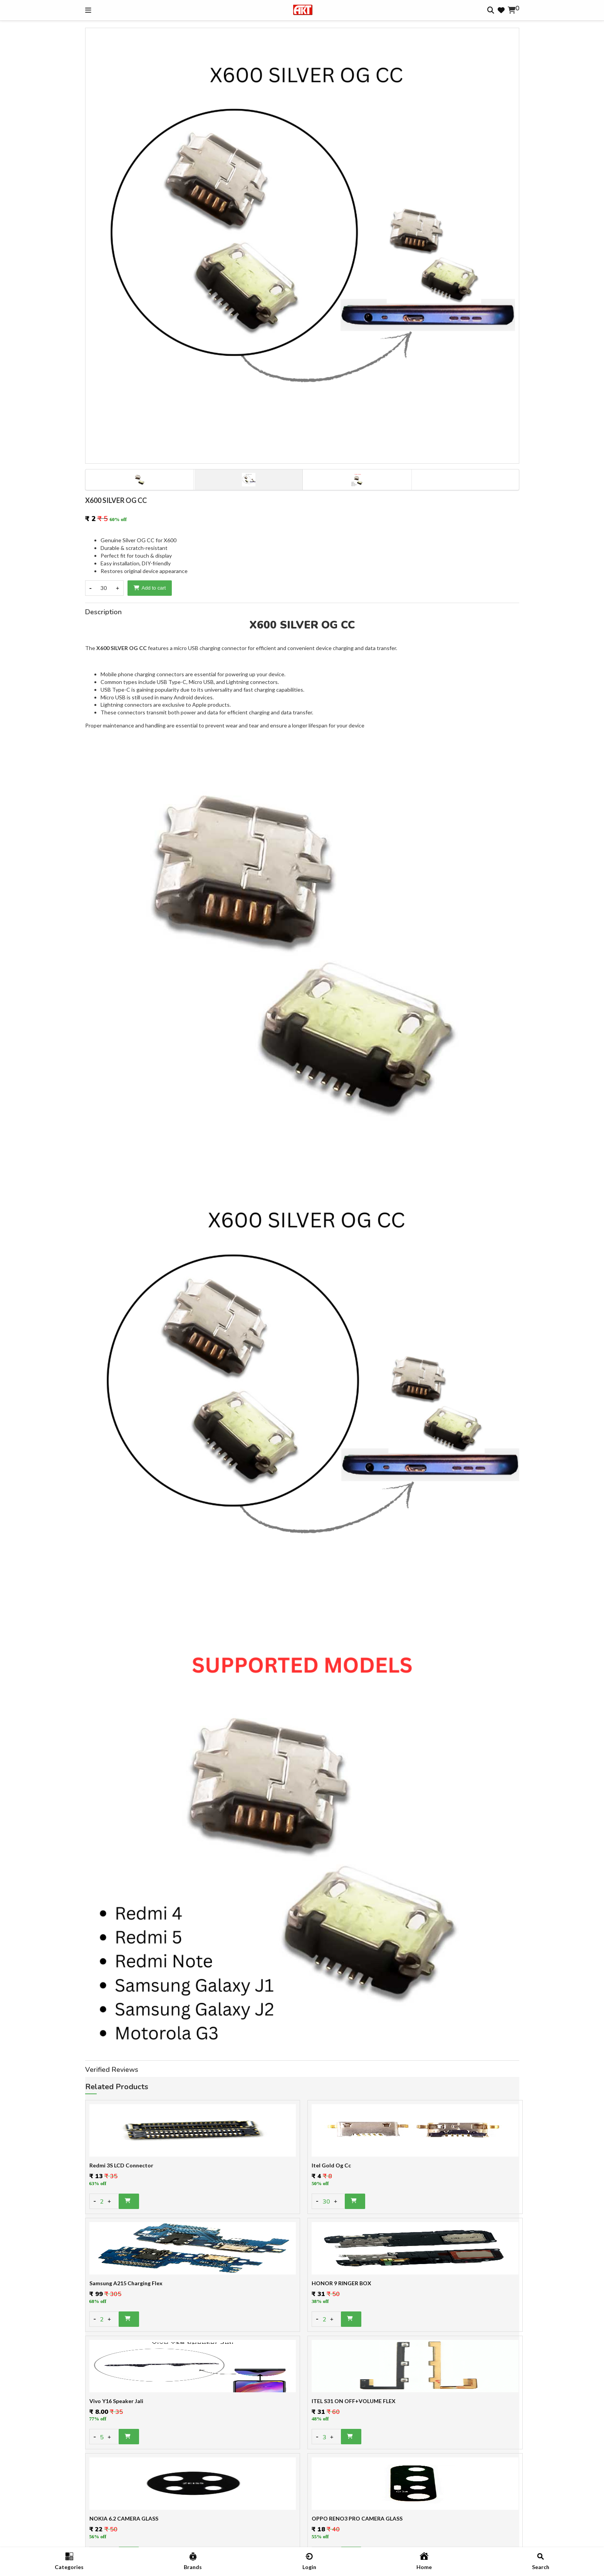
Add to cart (150, 588)
